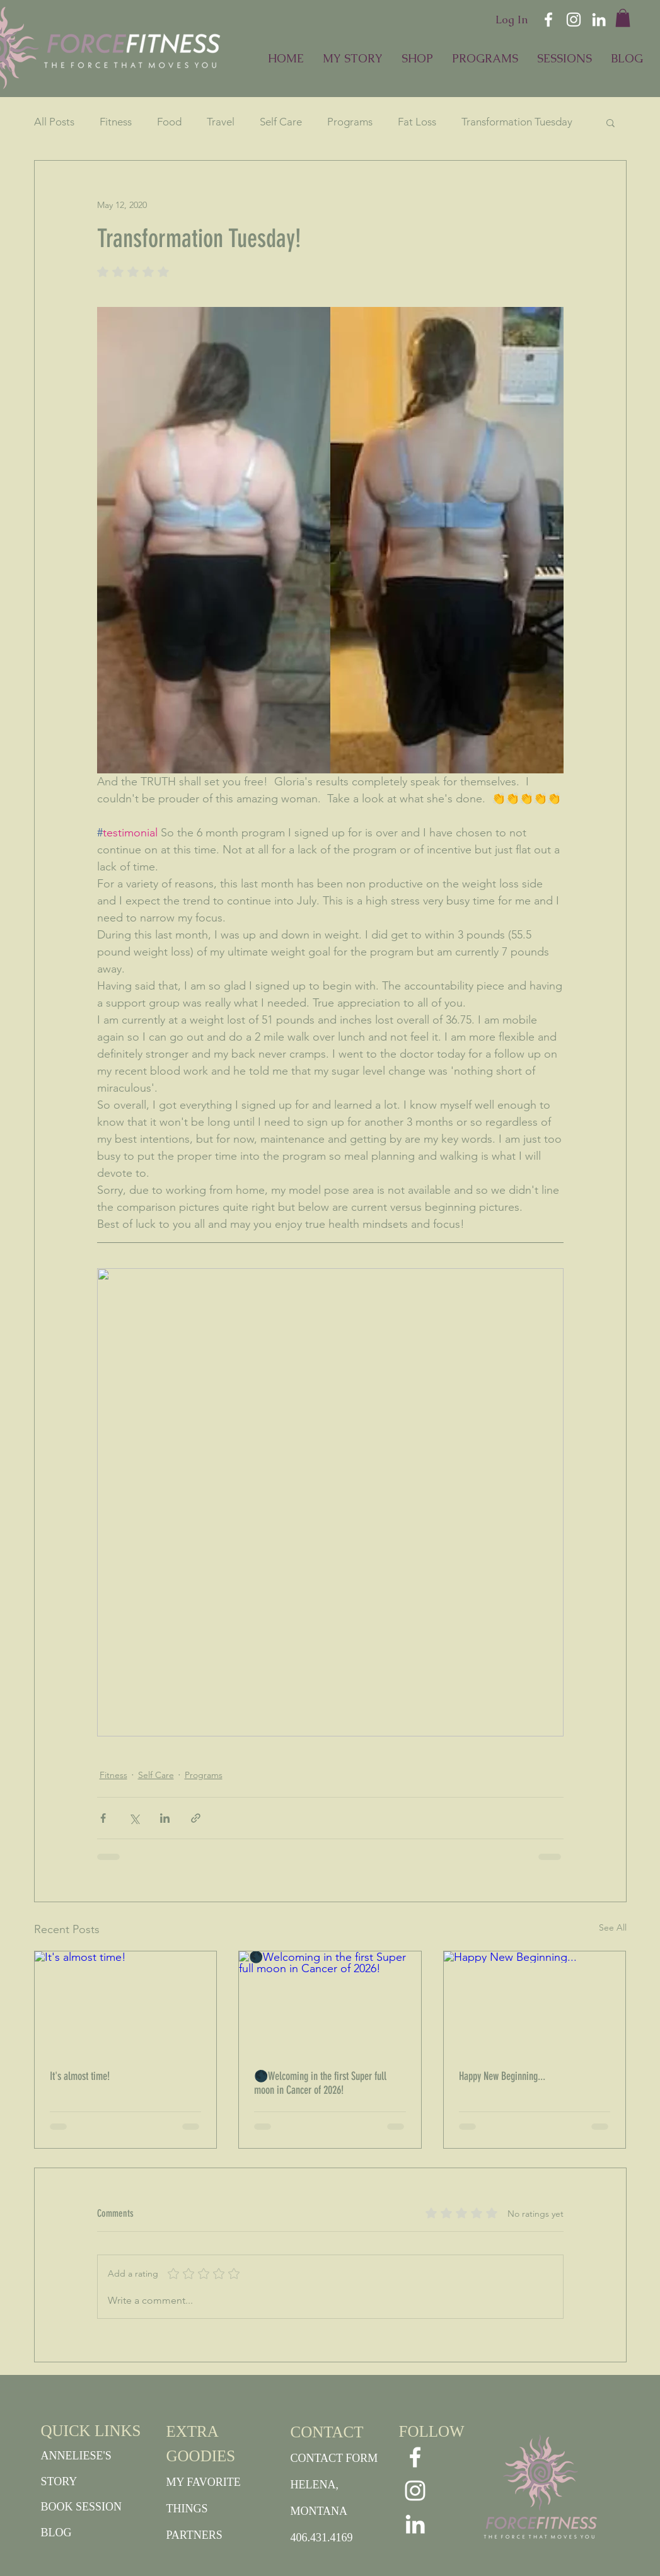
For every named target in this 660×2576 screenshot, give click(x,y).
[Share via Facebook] (103, 1818)
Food (169, 121)
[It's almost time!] (126, 2002)
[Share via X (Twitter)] (134, 1818)
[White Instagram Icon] (573, 19)
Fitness (116, 121)
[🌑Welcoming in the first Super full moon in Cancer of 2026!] (330, 2002)
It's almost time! (80, 2076)
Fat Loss (417, 121)
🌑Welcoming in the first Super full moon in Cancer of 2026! (320, 2083)
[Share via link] (196, 1818)
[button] (622, 18)
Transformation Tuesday (516, 121)
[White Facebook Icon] (548, 19)
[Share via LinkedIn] (165, 1818)
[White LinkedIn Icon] (598, 19)
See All (613, 1927)
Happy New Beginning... (502, 2076)
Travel (220, 121)
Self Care (281, 121)
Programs (350, 121)
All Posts (54, 121)
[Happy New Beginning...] (535, 2002)
